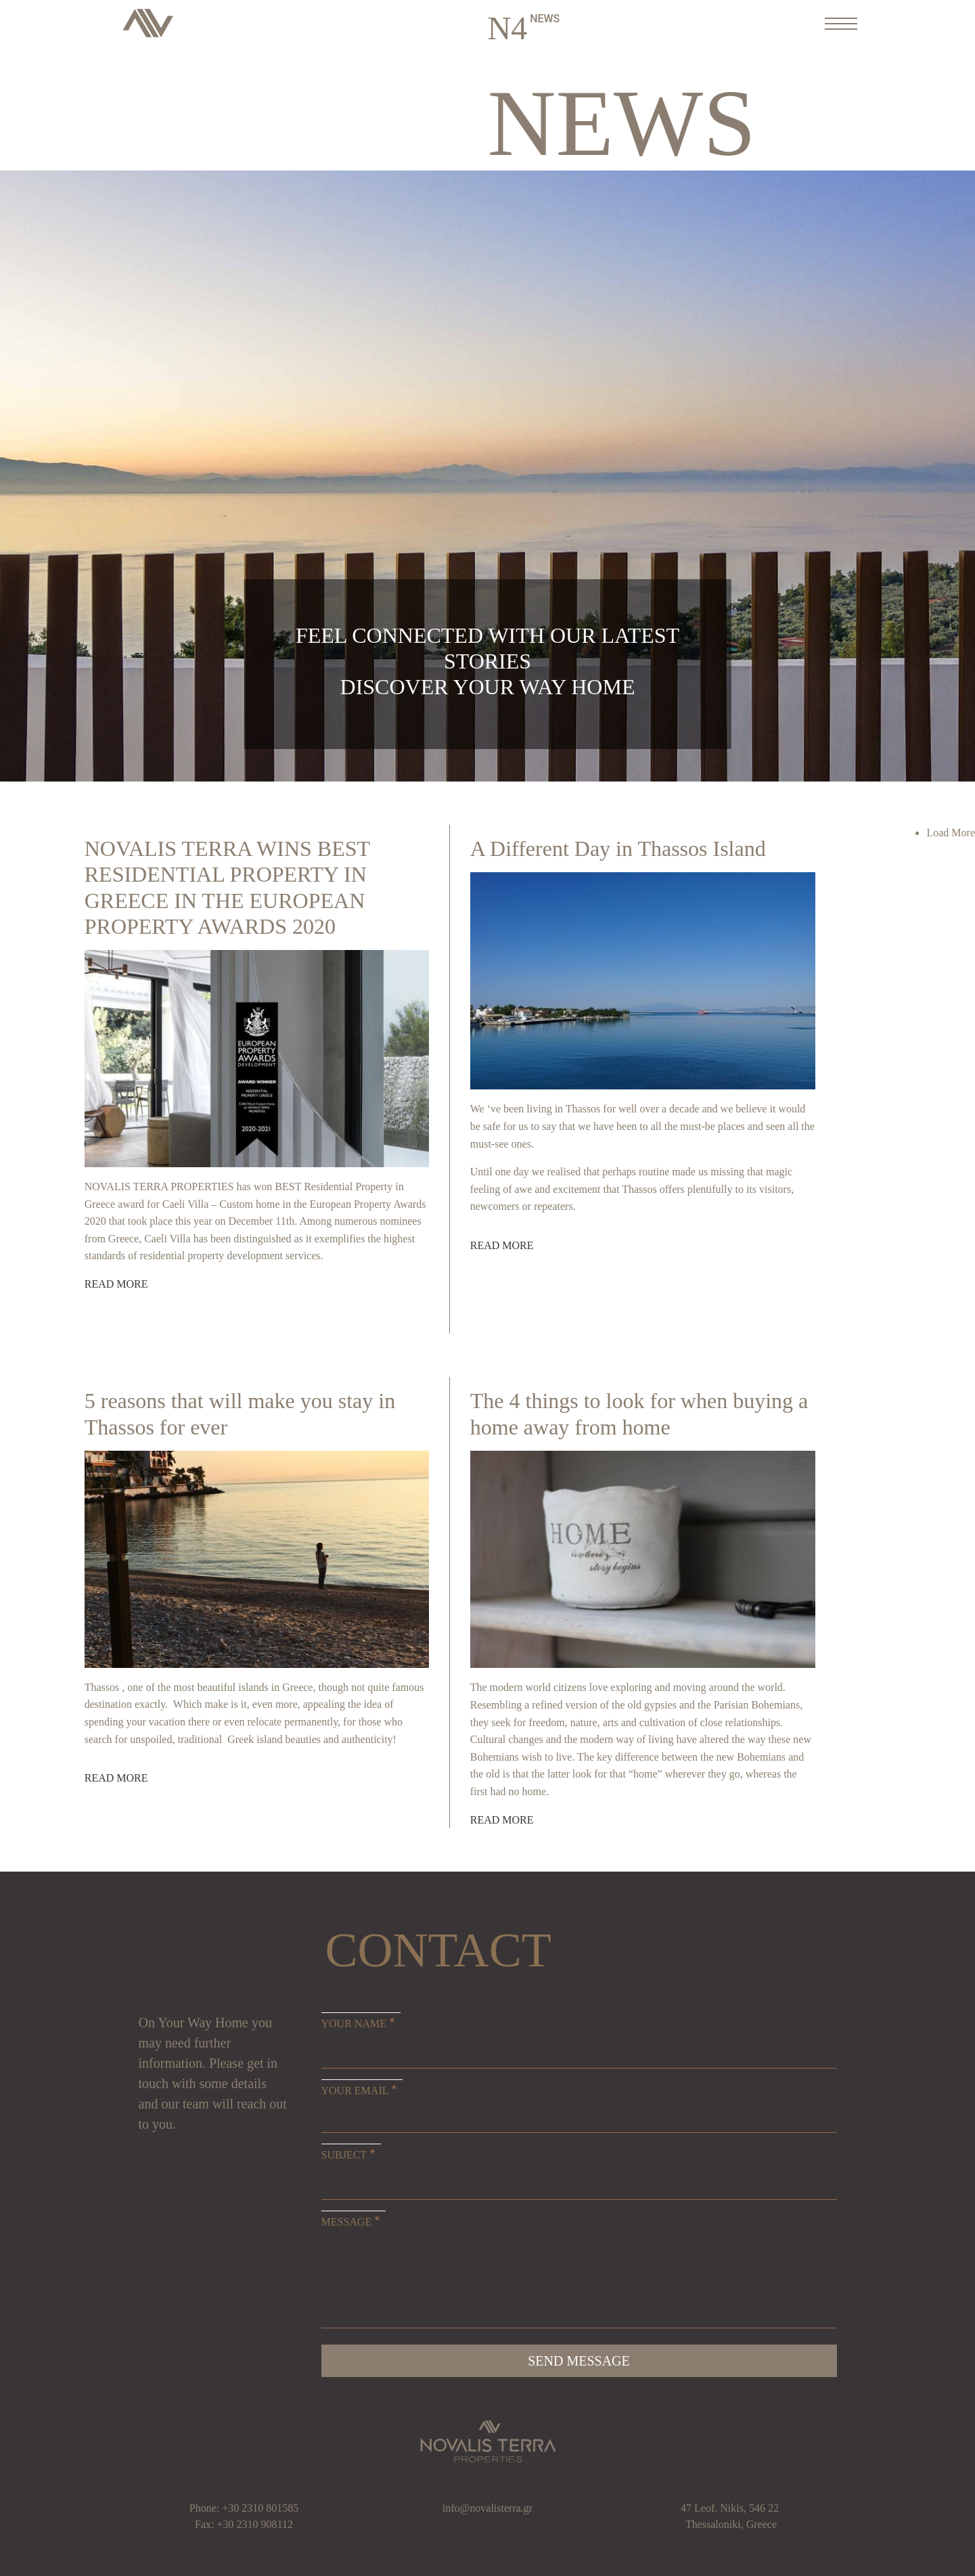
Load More (950, 832)
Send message (579, 2360)
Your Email (355, 2090)
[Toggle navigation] (837, 23)
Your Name (353, 2023)
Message (346, 2222)
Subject (344, 2155)
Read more (116, 1284)
